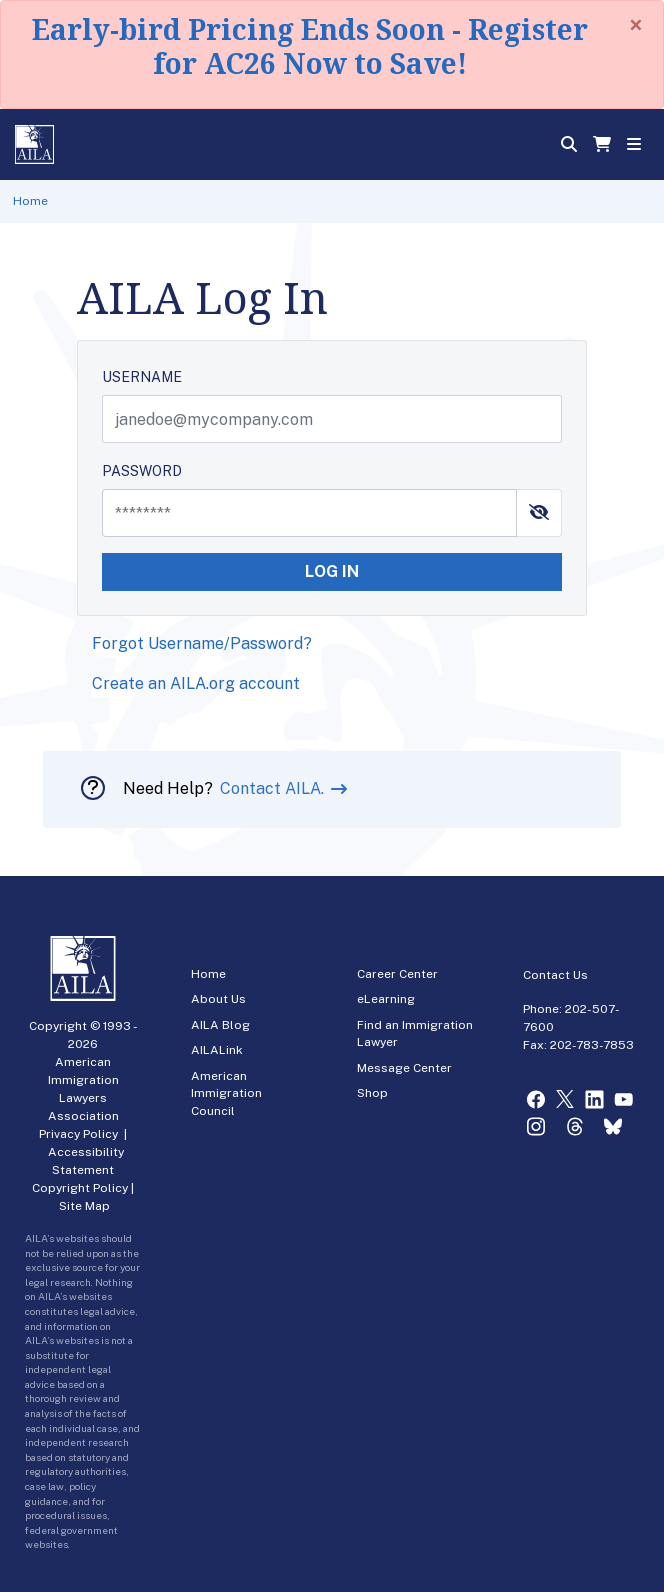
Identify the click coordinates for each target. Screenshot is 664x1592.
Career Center (397, 974)
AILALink (217, 1050)
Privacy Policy (78, 1134)
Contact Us (555, 975)
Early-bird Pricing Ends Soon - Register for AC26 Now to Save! (310, 46)
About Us (218, 999)
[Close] (636, 25)
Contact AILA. (274, 788)
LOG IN (332, 571)
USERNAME (142, 377)
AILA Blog (220, 1025)
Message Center (404, 1068)
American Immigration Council (226, 1093)
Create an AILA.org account (196, 683)
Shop (372, 1093)
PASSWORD (142, 471)
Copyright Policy (80, 1188)
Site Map (84, 1206)
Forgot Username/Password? (202, 643)
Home (30, 201)
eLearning (386, 999)
